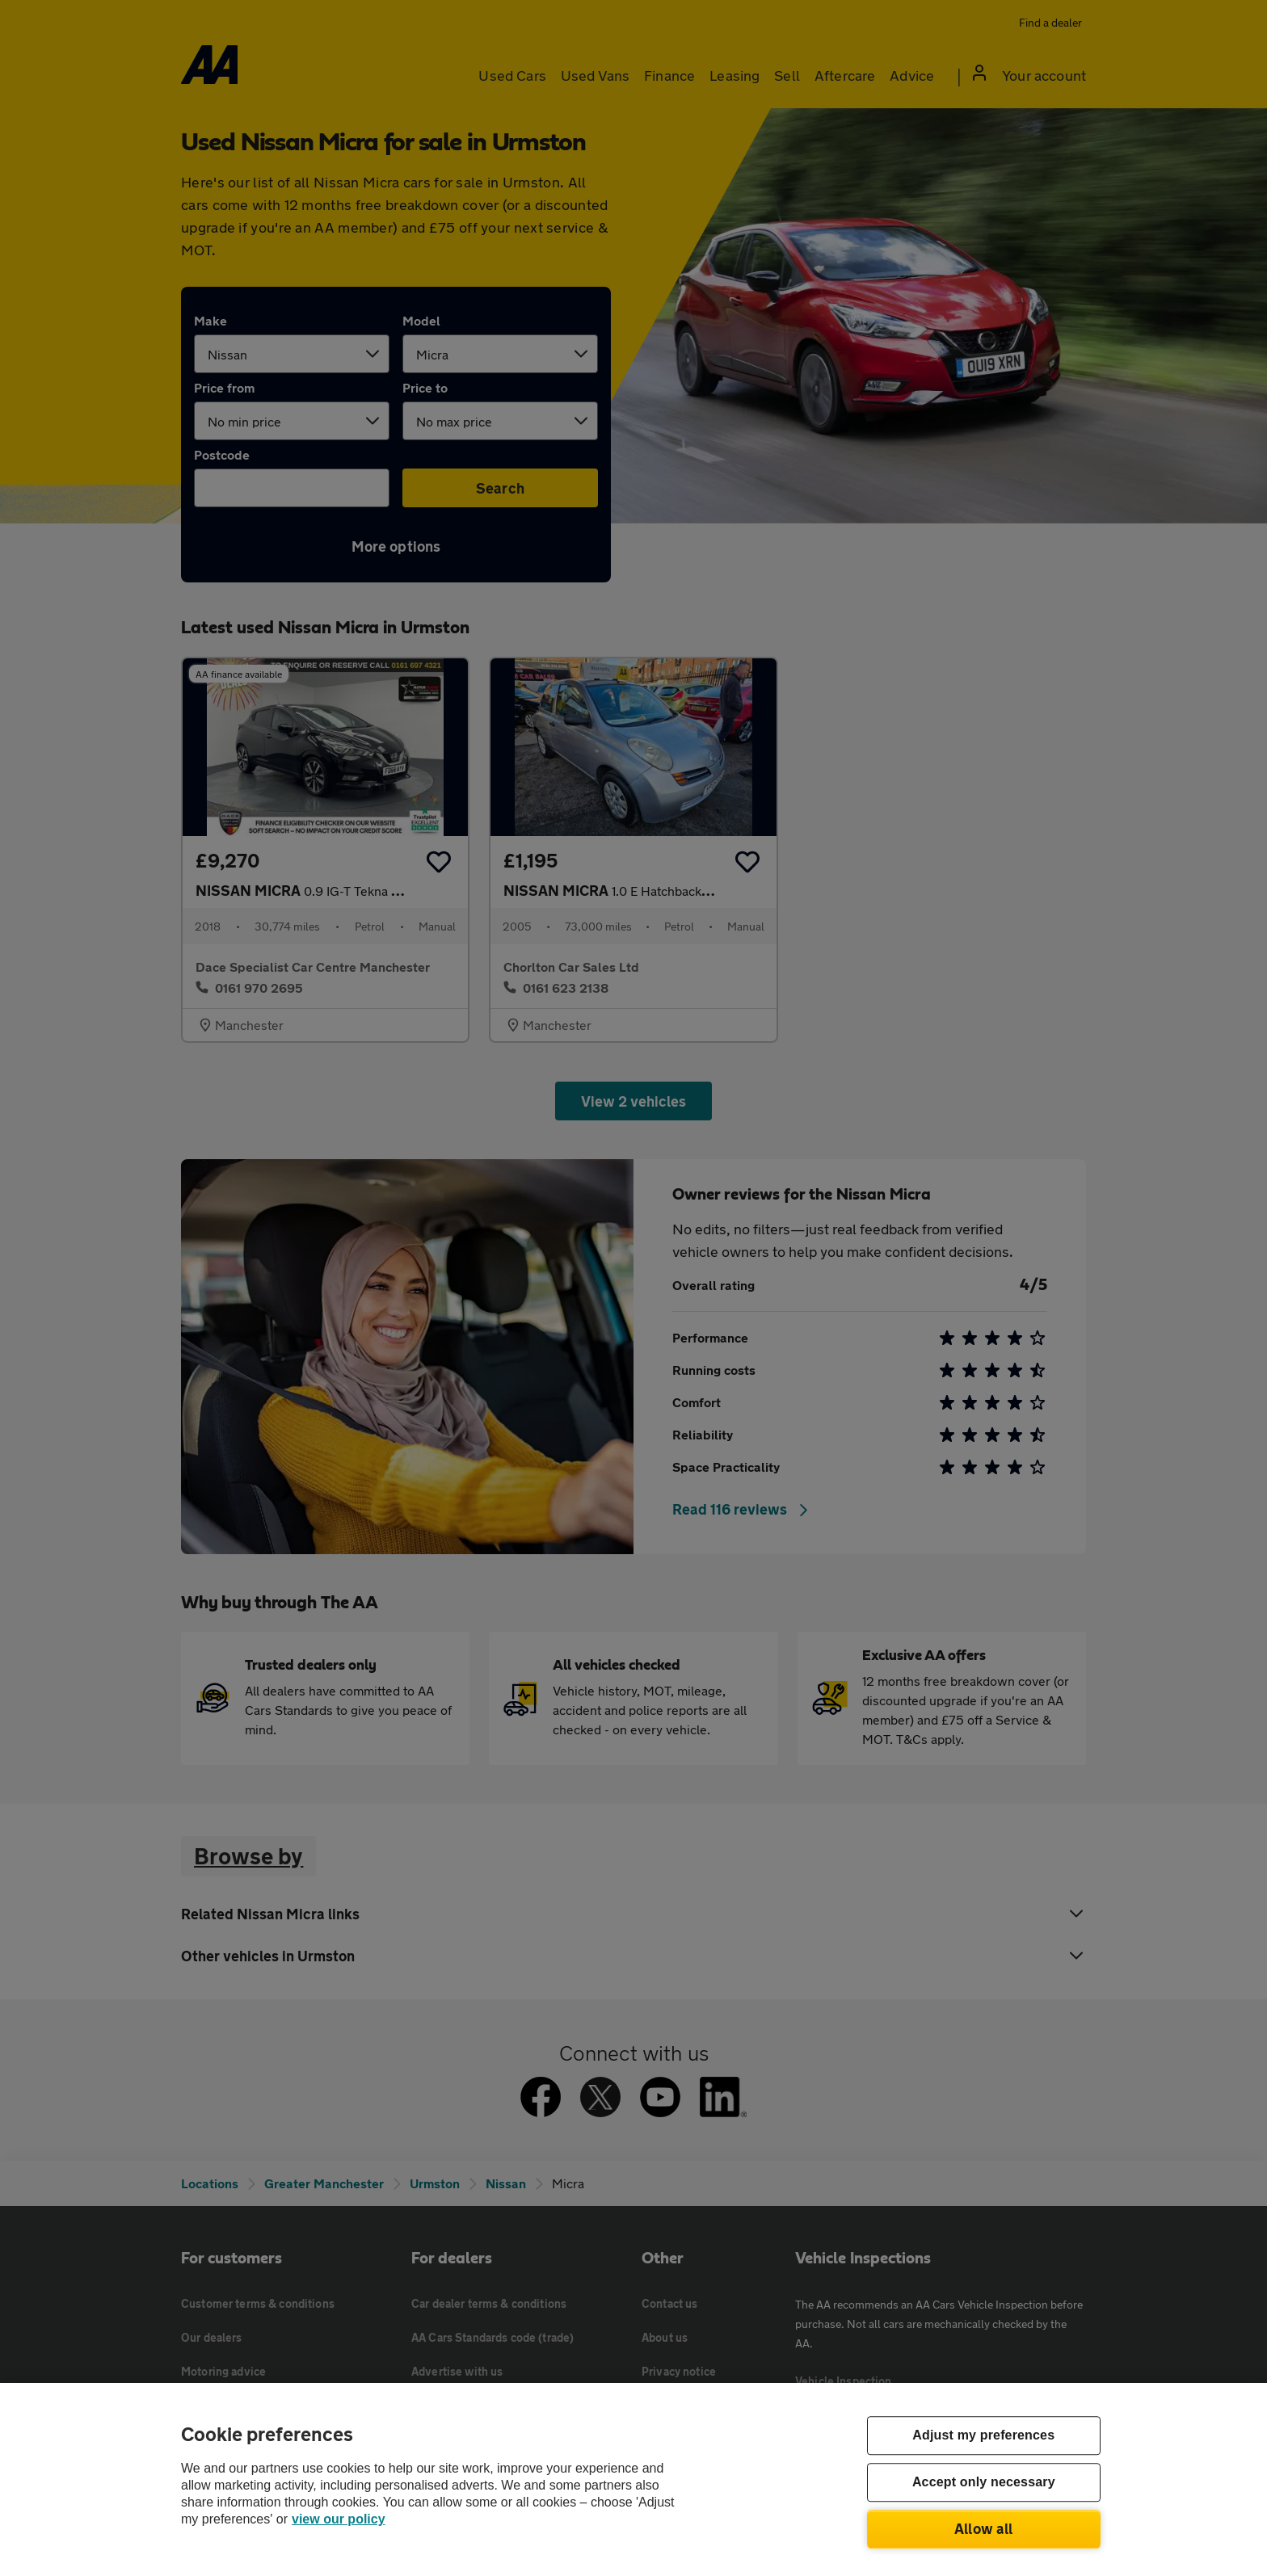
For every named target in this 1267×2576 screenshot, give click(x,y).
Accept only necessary (983, 2483)
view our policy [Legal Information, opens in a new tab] (338, 2519)
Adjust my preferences (983, 2436)
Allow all (983, 2528)
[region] (633, 2479)
